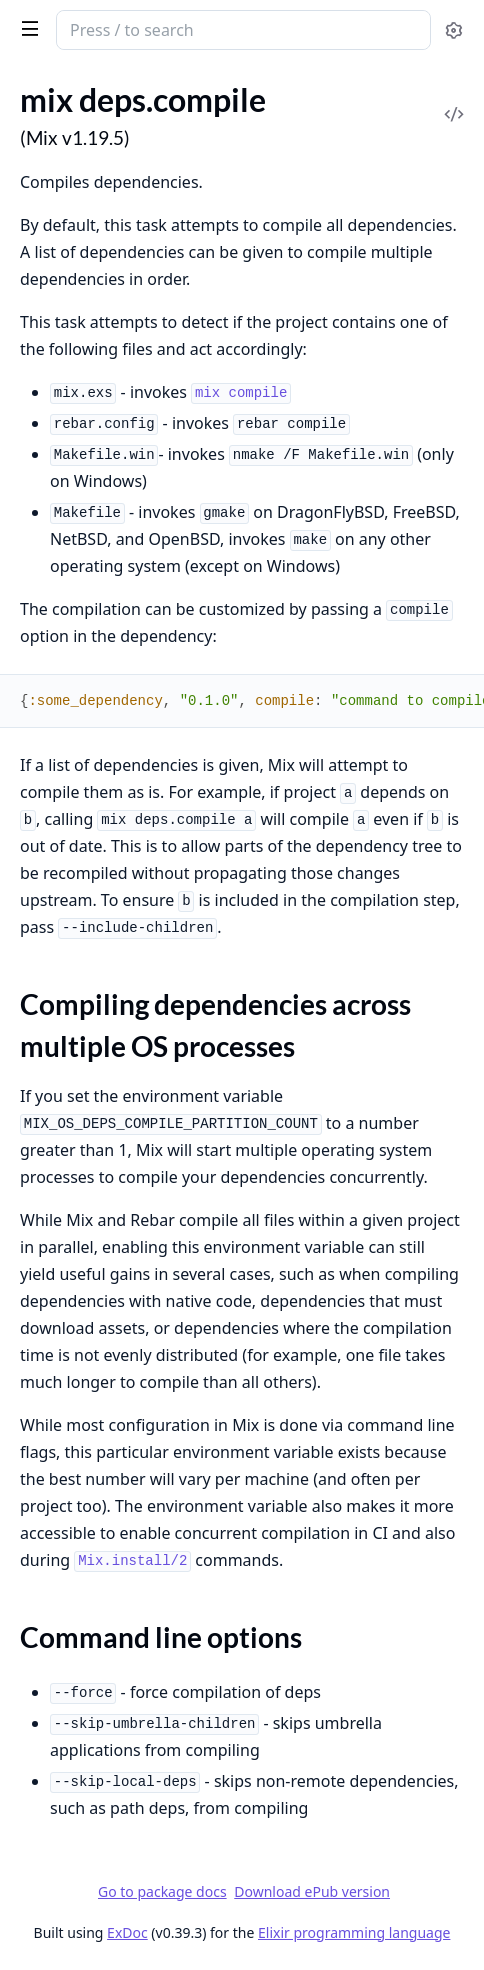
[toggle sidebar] (26, 28)
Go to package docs (162, 1892)
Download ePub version (312, 1891)
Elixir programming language (354, 1932)
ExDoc (127, 1932)
